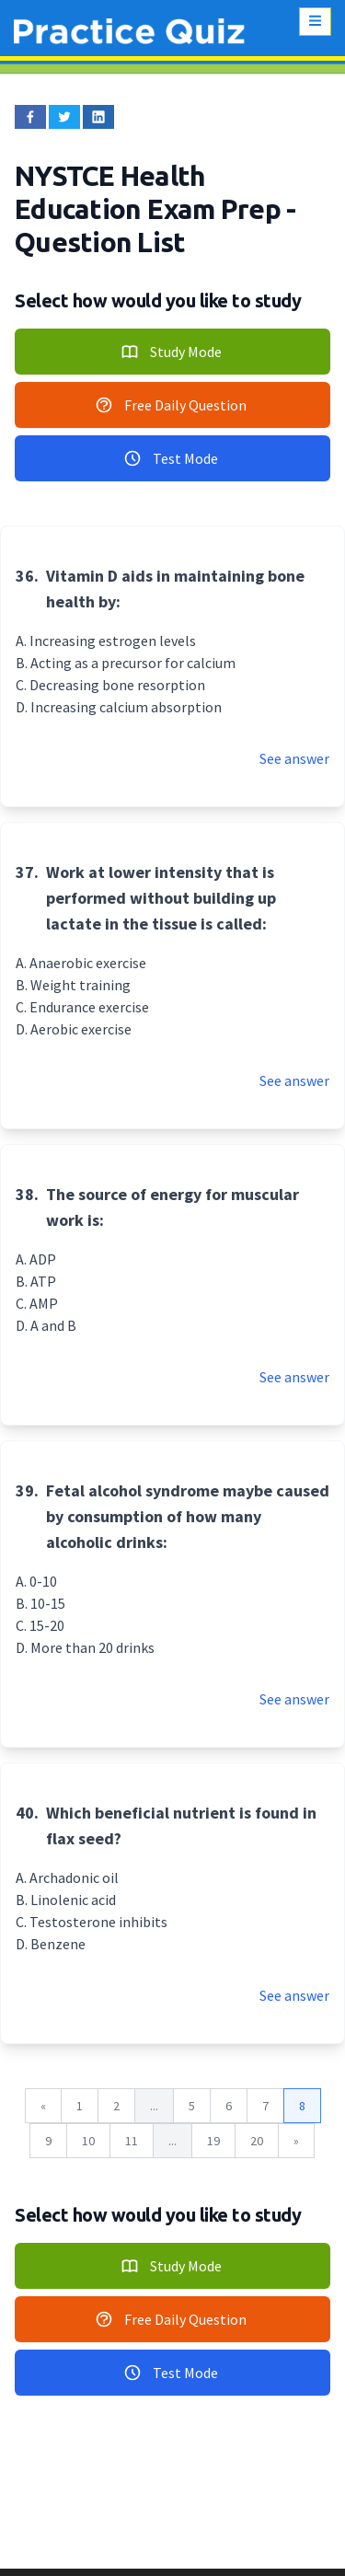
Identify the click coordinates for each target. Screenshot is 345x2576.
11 (131, 2140)
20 (256, 2140)
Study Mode (171, 351)
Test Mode (170, 458)
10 (88, 2140)
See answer (294, 758)
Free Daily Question (171, 405)
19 (213, 2140)
